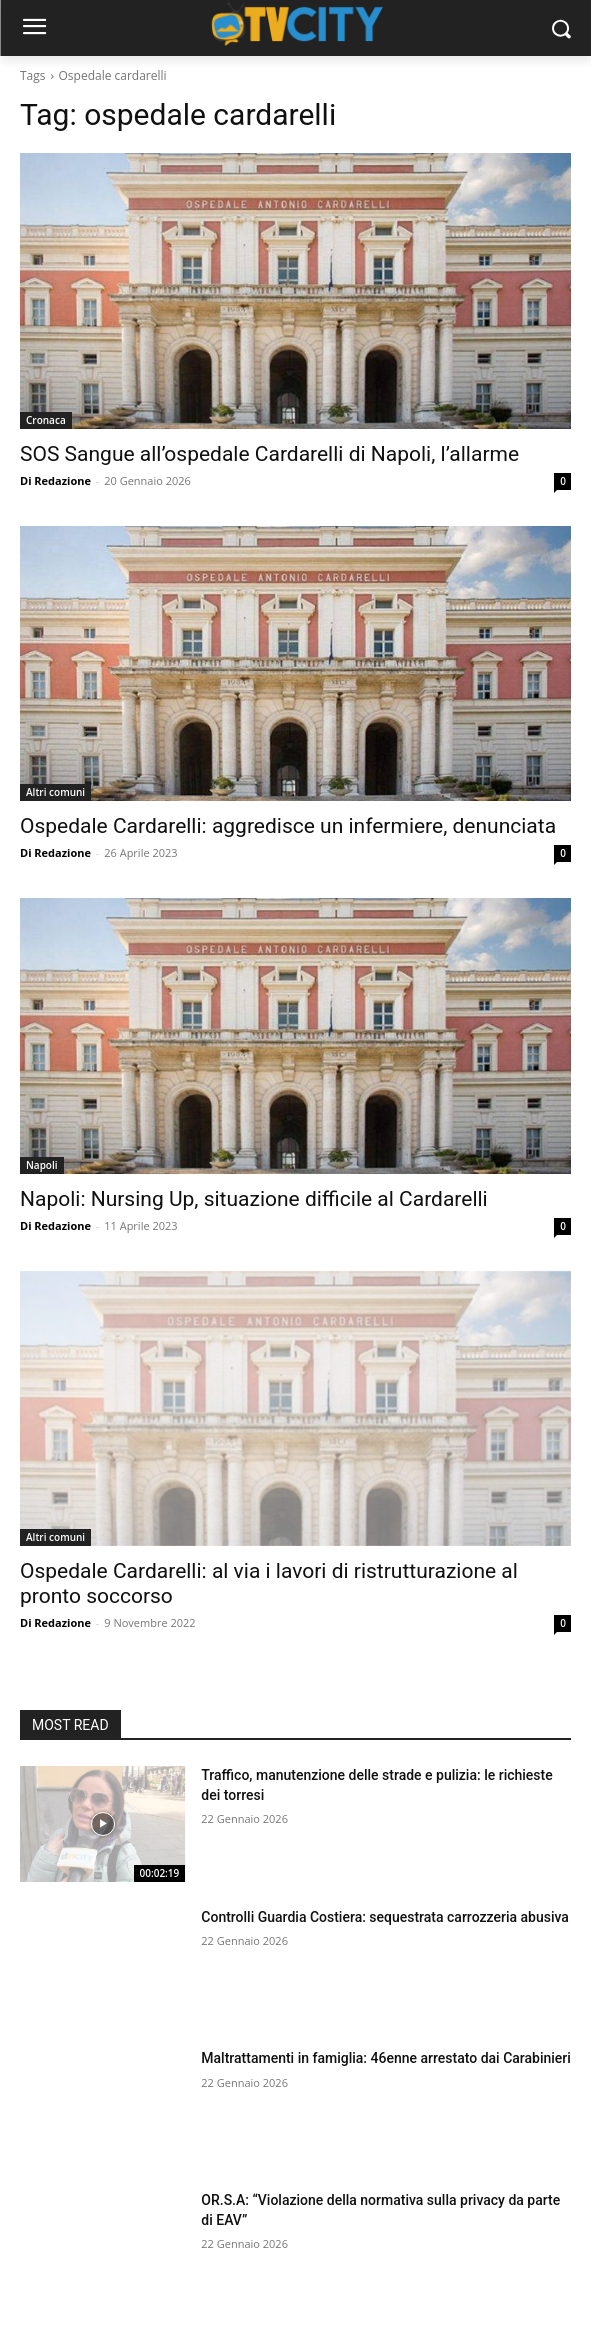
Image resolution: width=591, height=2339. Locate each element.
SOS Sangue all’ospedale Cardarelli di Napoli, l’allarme (269, 454)
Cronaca (46, 420)
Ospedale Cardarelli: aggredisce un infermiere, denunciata (288, 826)
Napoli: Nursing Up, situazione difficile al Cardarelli (254, 1199)
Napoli (42, 1165)
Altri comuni (55, 792)
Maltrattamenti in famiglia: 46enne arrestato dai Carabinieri (386, 2058)
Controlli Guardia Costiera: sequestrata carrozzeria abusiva (385, 1917)
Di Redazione (55, 480)
